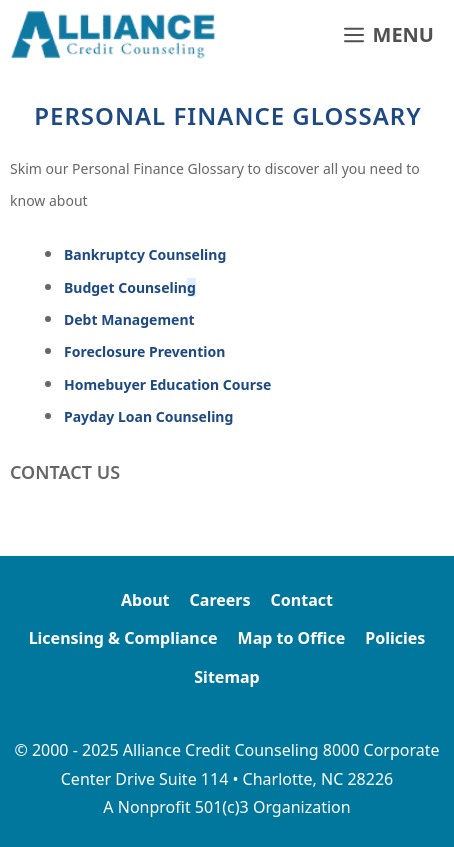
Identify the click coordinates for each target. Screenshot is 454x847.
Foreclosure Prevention (144, 351)
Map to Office (292, 638)
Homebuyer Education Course (167, 384)
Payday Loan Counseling (148, 416)
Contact (302, 600)
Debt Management (129, 319)
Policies (395, 638)
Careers (220, 600)
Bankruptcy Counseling (145, 254)
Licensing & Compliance (123, 638)
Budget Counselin (130, 287)
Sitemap (226, 677)
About (145, 600)
